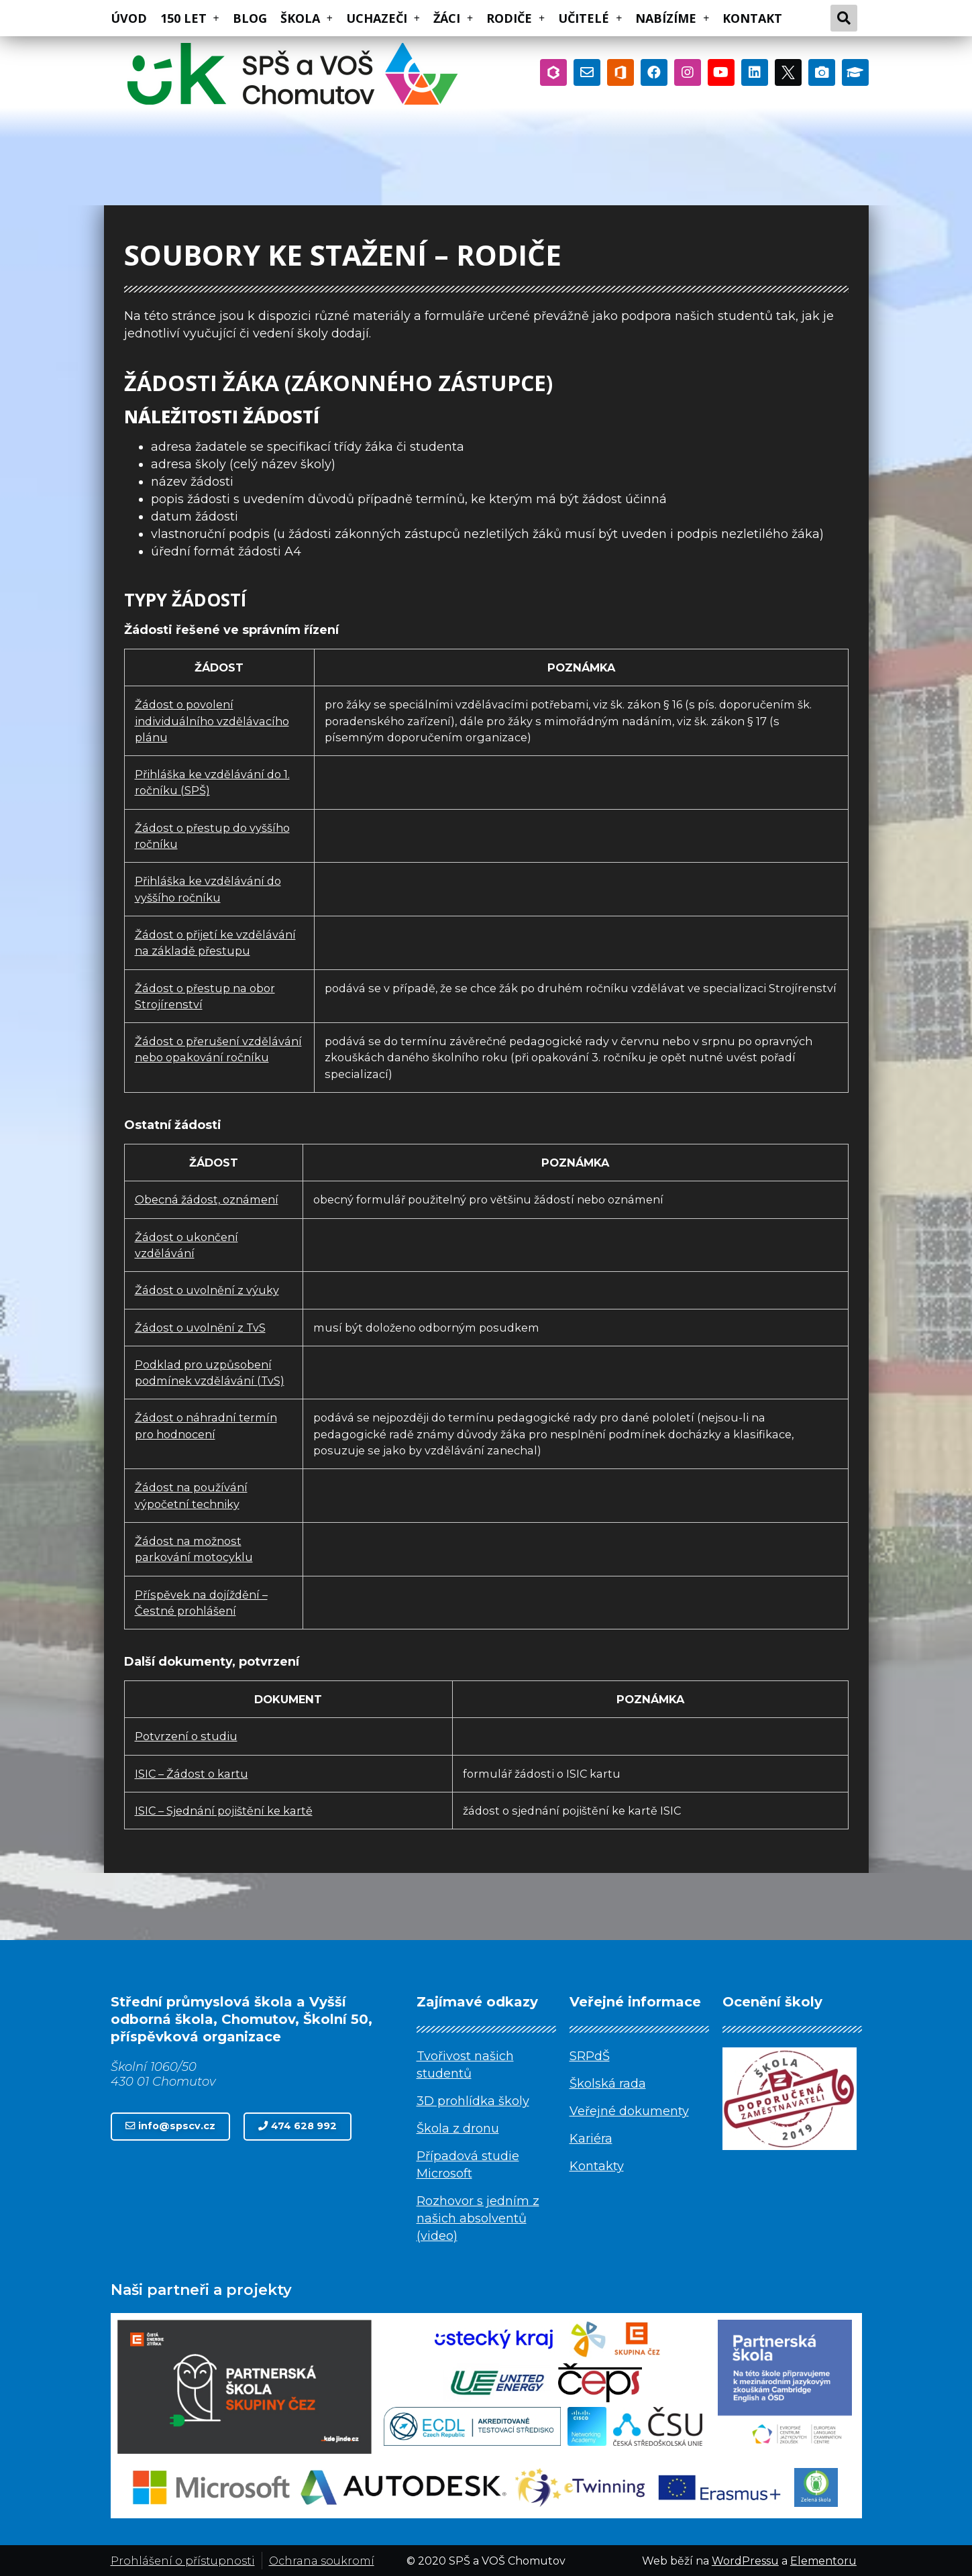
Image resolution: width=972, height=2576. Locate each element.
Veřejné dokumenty (629, 2111)
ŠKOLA (306, 18)
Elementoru (823, 2561)
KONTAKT (752, 18)
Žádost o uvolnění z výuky (207, 1290)
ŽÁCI (453, 18)
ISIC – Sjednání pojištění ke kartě (224, 1810)
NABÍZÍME (672, 18)
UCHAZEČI (383, 18)
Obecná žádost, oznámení (206, 1199)
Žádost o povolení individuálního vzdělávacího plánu (212, 721)
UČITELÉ (590, 18)
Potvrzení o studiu (186, 1736)
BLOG (250, 18)
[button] (170, 2126)
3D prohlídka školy (473, 2101)
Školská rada (608, 2083)
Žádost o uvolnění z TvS (200, 1327)
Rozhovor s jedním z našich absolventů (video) (478, 2218)
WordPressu (745, 2561)
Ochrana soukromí (321, 2561)
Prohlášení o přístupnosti (183, 2561)
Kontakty (597, 2166)
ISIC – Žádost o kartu (191, 1773)
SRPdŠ (590, 2056)
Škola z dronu (458, 2128)
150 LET (189, 18)
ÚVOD (129, 18)
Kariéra (591, 2138)
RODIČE (515, 18)
